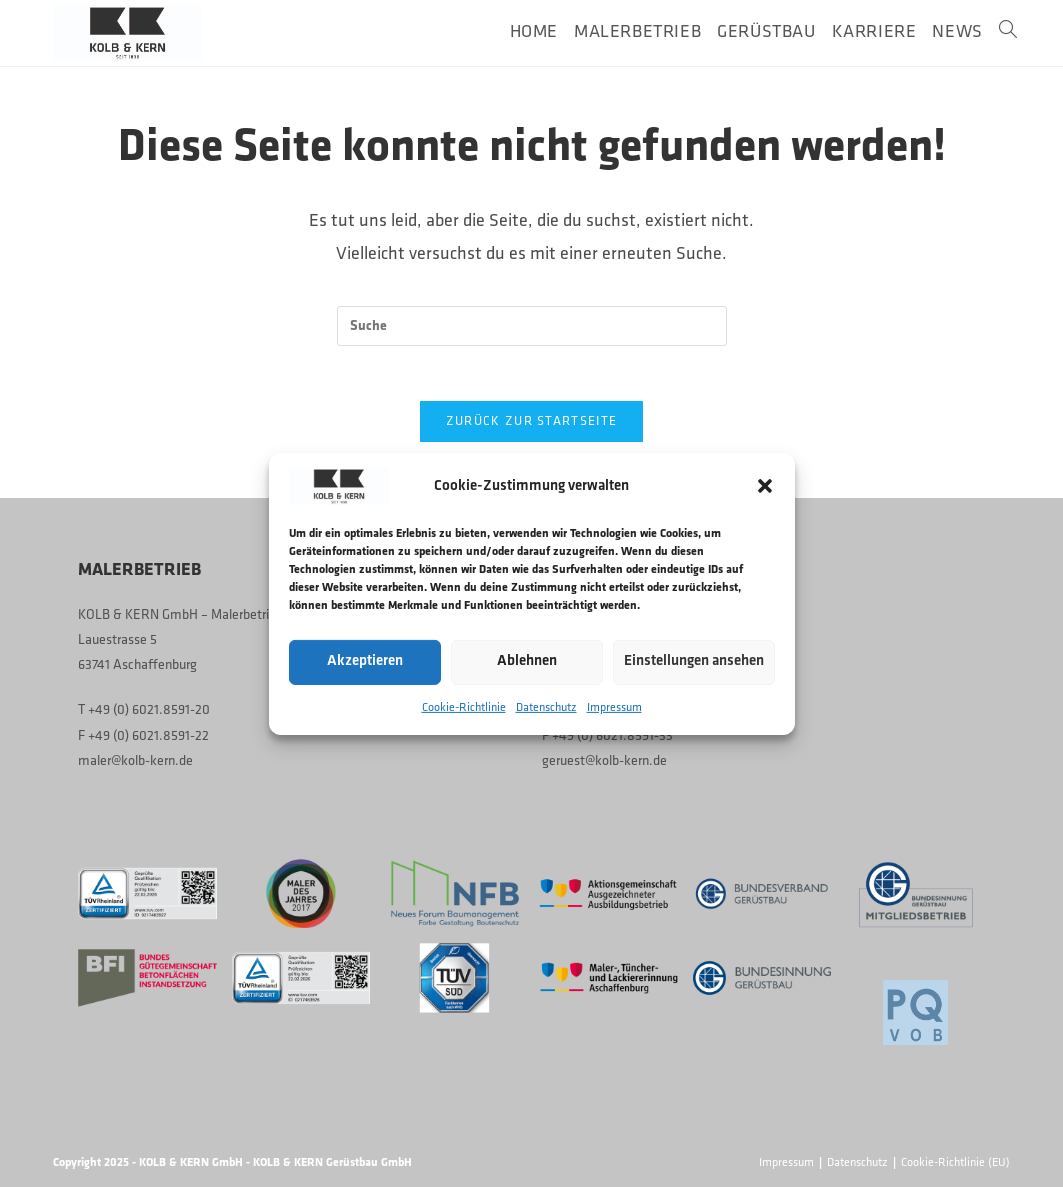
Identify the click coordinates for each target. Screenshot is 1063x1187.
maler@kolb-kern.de (135, 760)
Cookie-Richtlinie (464, 707)
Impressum (614, 707)
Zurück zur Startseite (531, 426)
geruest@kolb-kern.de (604, 760)
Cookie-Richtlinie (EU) (955, 1163)
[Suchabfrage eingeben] (532, 326)
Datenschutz (546, 707)
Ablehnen (527, 661)
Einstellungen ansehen (694, 661)
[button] (765, 486)
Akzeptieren (365, 661)
